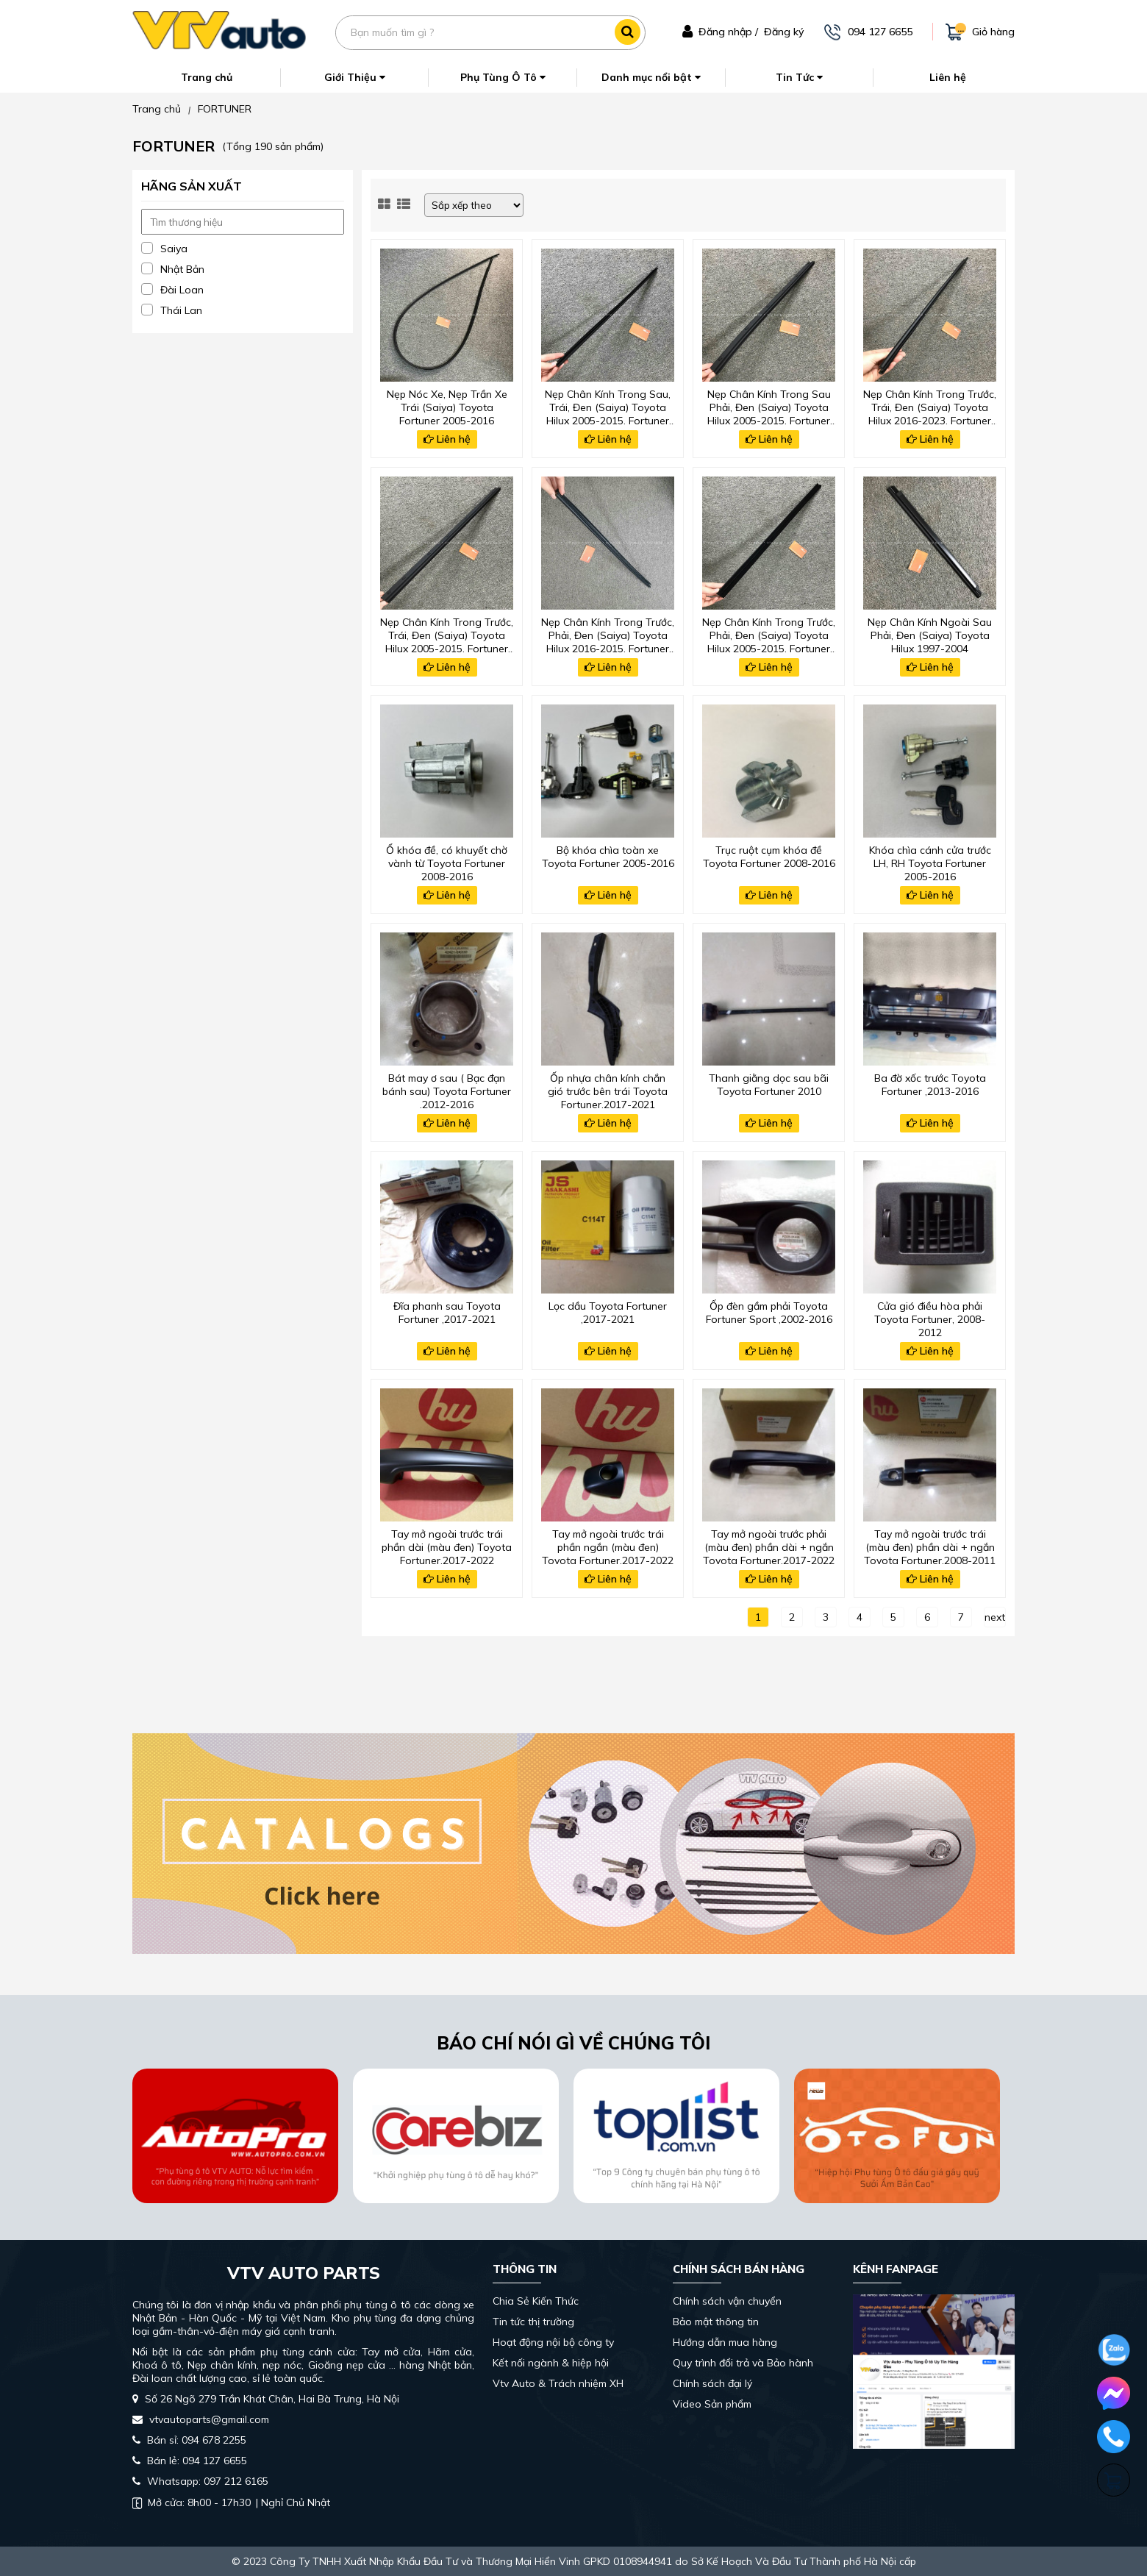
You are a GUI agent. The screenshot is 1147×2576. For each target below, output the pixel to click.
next (995, 1617)
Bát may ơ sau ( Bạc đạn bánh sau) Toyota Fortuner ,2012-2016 (446, 1089)
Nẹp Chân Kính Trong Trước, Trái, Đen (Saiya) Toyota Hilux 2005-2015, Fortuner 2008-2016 (446, 634)
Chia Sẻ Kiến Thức (536, 2301)
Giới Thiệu (354, 77)
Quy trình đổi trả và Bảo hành (743, 2362)
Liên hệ (947, 77)
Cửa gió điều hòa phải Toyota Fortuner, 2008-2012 (929, 1317)
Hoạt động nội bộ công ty (553, 2342)
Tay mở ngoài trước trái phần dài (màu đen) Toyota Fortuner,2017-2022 (447, 1545)
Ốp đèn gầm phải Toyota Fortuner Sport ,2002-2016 (769, 1312)
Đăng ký (784, 31)
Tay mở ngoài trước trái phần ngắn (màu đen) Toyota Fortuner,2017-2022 (607, 1545)
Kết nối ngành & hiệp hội (551, 2362)
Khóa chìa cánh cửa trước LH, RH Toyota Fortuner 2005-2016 (930, 861)
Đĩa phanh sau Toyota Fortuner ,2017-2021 (447, 1312)
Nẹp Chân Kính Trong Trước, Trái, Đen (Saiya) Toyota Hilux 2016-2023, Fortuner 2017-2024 (929, 406)
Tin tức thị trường (533, 2321)
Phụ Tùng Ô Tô (503, 77)
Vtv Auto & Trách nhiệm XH (558, 2383)
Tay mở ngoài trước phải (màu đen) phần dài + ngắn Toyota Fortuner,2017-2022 (769, 1545)
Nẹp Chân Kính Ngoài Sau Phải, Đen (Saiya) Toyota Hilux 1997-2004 (930, 634)
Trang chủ (206, 77)
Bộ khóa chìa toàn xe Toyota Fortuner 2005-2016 (608, 856)
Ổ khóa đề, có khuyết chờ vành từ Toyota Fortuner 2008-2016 (446, 861)
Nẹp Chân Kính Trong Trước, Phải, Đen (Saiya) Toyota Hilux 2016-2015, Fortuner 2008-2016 (607, 634)
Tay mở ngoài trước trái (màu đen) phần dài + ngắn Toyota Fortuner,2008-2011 (930, 1545)
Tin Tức (799, 77)
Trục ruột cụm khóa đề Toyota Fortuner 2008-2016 (769, 856)
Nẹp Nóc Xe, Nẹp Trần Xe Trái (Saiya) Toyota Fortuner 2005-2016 (447, 406)
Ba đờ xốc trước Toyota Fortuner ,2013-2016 (930, 1084)
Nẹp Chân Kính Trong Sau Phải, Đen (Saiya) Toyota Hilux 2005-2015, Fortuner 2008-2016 (769, 406)
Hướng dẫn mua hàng (725, 2342)
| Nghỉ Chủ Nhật (231, 2502)
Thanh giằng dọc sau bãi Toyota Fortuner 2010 (769, 1084)
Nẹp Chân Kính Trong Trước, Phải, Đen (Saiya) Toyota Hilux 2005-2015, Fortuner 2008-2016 (768, 634)
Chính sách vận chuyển (727, 2301)
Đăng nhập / (728, 31)
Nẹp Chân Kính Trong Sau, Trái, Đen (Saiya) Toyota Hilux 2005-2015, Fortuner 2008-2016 (608, 406)
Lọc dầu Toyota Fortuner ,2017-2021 (608, 1312)
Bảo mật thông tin (716, 2321)
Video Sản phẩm (712, 2404)
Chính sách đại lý (712, 2383)
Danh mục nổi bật (651, 77)
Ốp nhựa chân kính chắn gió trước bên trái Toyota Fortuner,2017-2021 (608, 1089)
